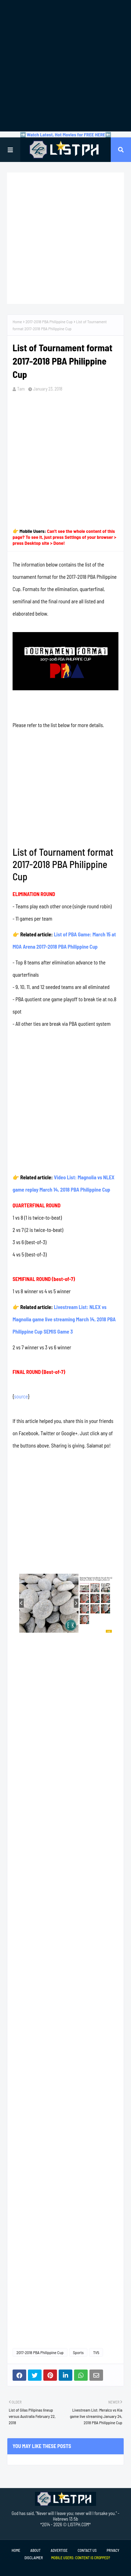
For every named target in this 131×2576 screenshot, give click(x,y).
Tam (21, 389)
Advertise (59, 2550)
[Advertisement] (65, 65)
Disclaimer (33, 2557)
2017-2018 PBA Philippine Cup (49, 321)
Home (17, 321)
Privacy (113, 2550)
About (35, 2550)
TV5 (96, 2352)
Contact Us (87, 2550)
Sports (78, 2352)
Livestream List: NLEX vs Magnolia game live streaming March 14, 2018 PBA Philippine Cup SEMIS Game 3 (64, 1319)
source (21, 1396)
